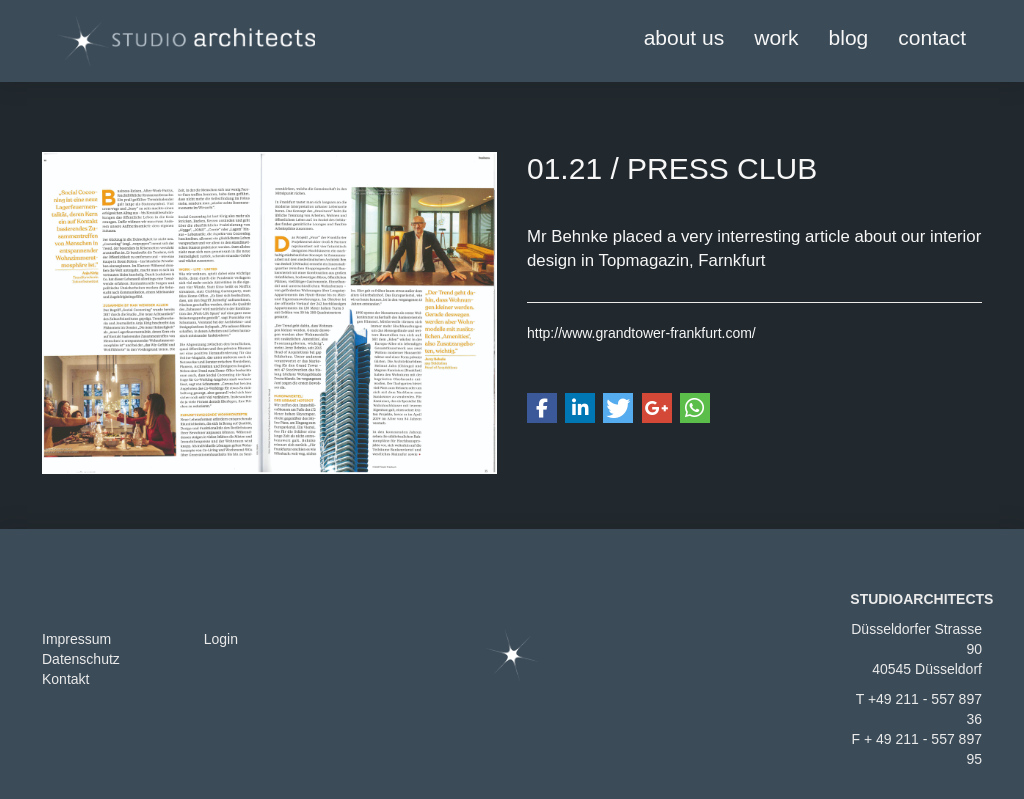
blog (849, 37)
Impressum (76, 639)
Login (221, 639)
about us (684, 37)
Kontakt (65, 679)
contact (932, 37)
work (776, 37)
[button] (542, 408)
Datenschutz (81, 659)
